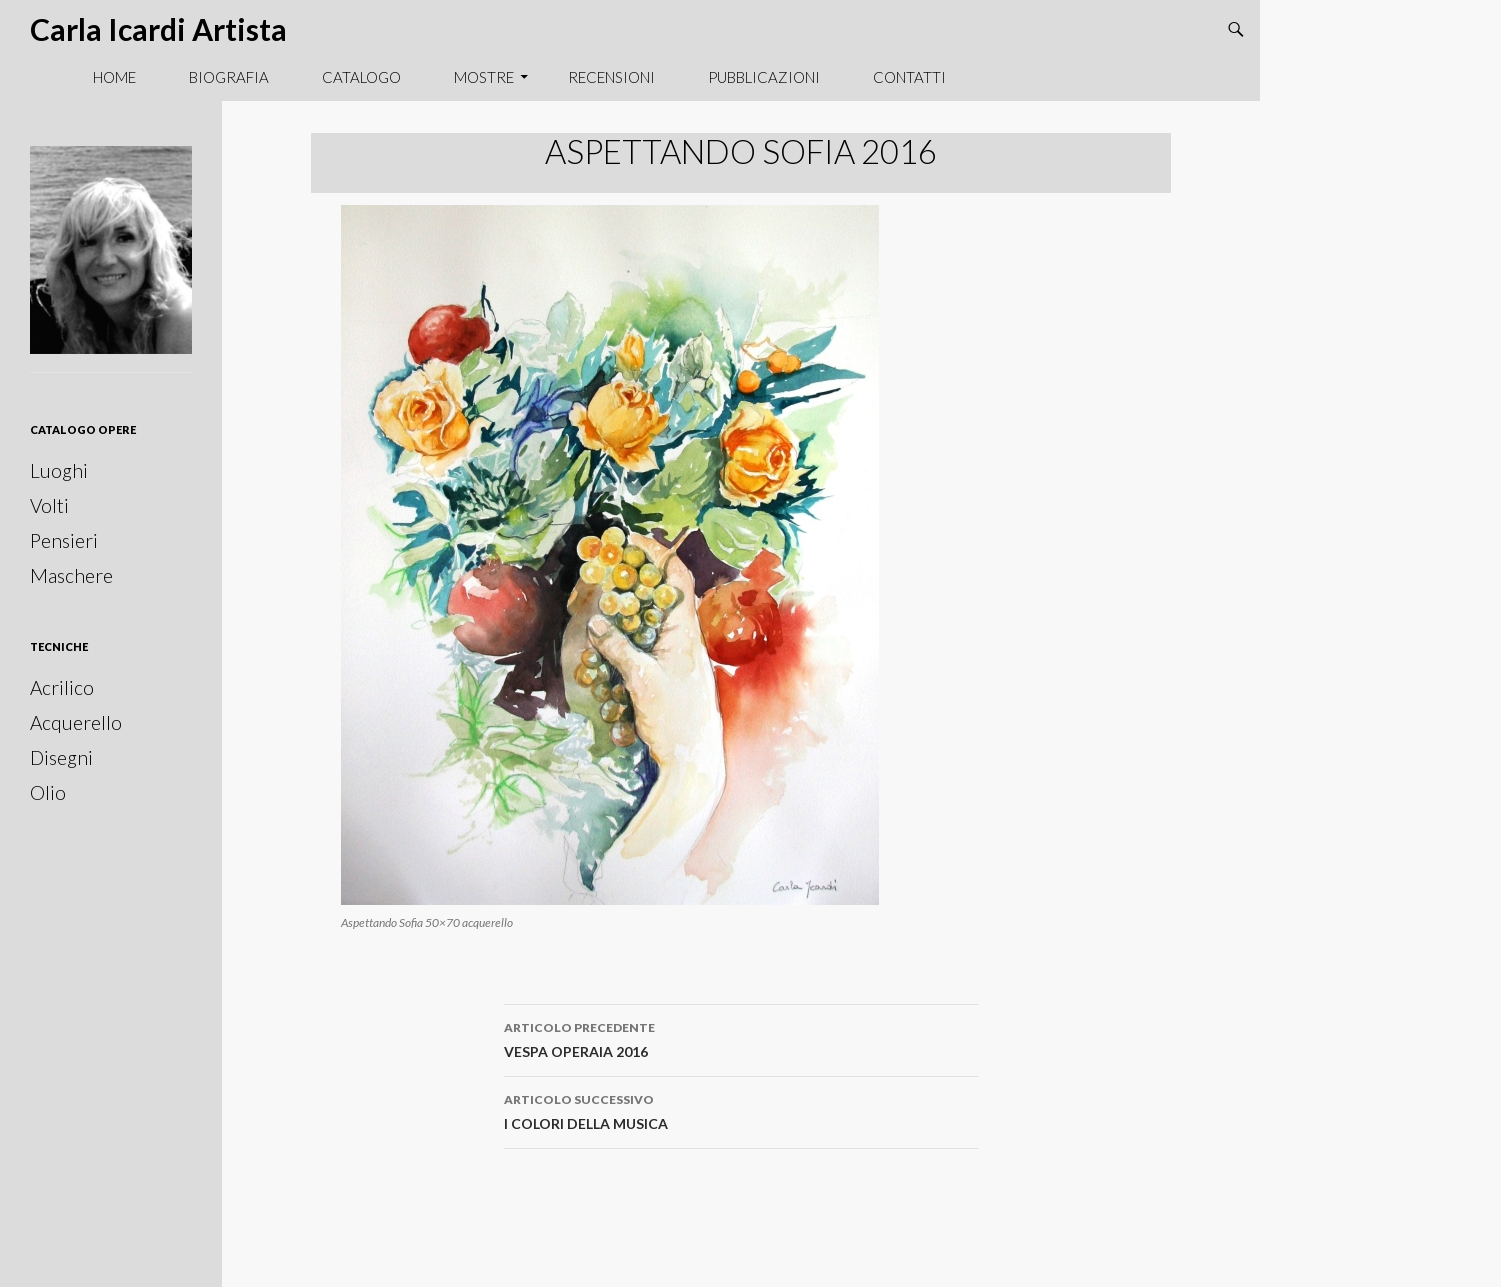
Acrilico (62, 687)
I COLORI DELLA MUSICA (741, 1110)
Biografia (229, 77)
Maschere (71, 575)
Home (114, 77)
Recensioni (611, 77)
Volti (49, 505)
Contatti (909, 77)
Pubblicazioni (764, 77)
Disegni (61, 757)
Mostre (484, 77)
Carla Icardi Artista (158, 29)
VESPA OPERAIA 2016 (741, 1038)
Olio (48, 792)
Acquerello (76, 722)
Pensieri (64, 540)
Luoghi (59, 470)
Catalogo (361, 77)
